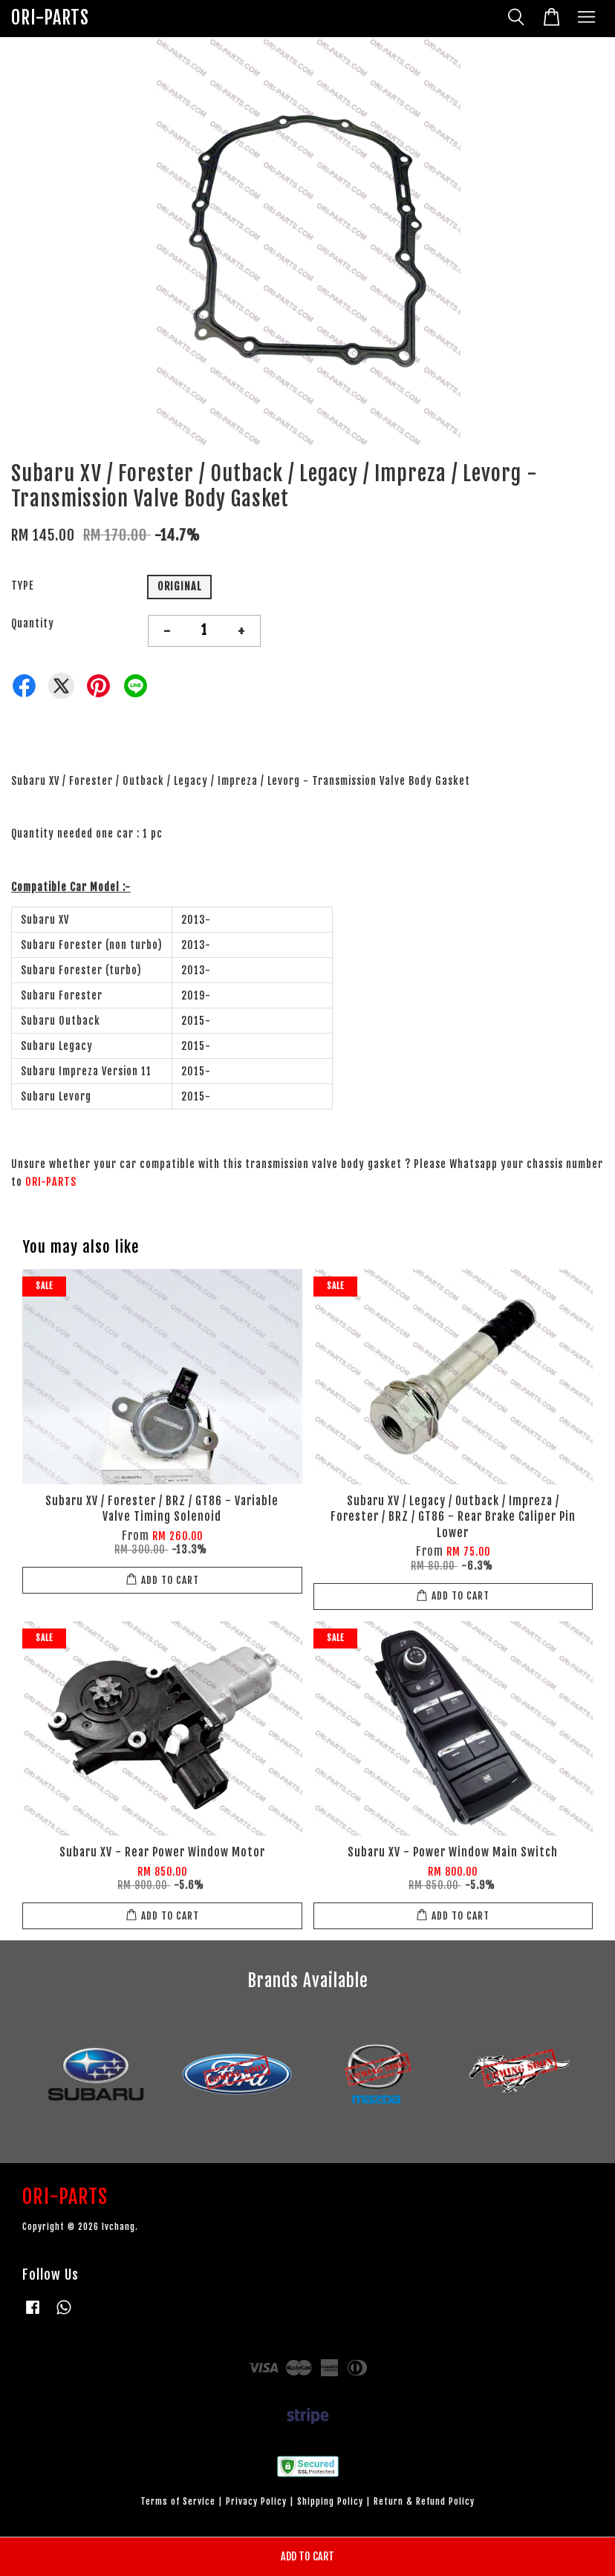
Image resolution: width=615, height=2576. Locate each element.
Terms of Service (177, 2501)
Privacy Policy (256, 2501)
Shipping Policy (330, 2501)
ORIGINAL (179, 586)
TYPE (22, 585)
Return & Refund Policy (424, 2501)
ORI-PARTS (50, 18)
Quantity (32, 623)
